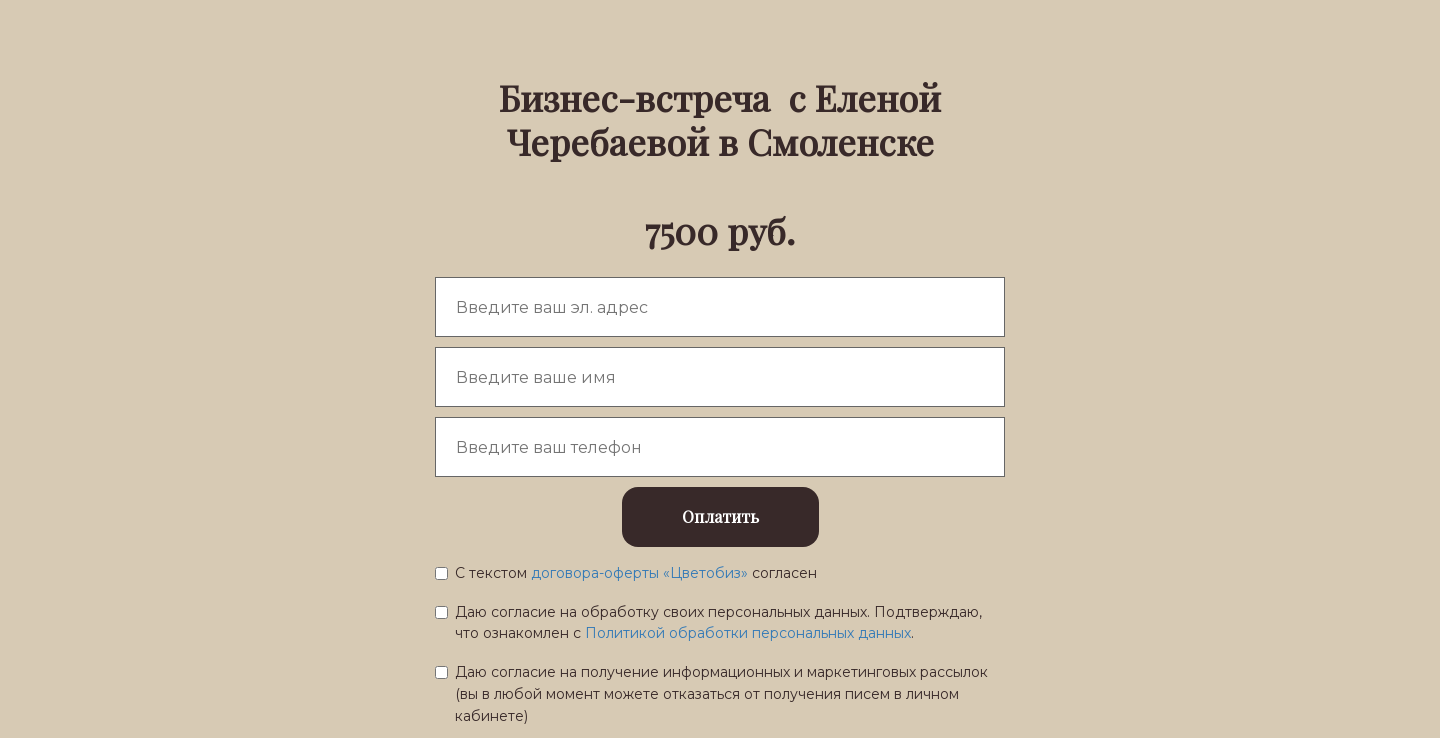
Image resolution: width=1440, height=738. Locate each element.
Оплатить (720, 516)
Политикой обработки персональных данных (748, 633)
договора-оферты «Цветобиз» (641, 573)
